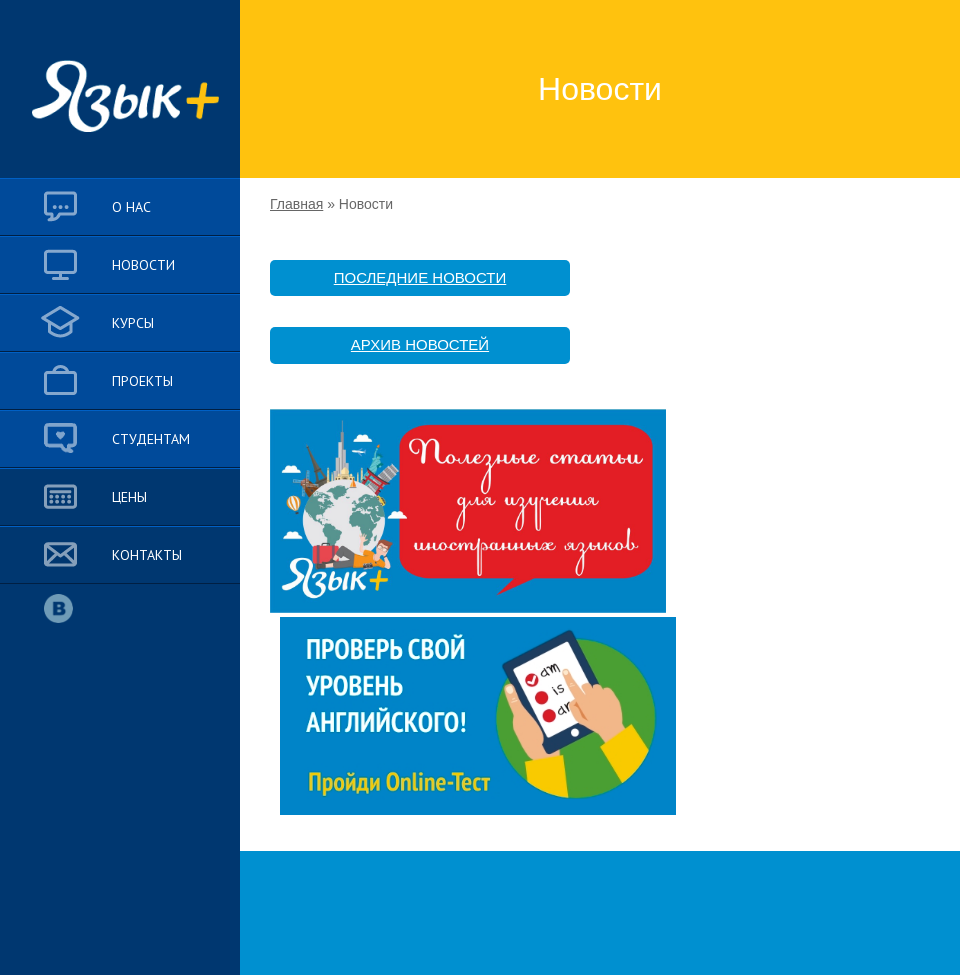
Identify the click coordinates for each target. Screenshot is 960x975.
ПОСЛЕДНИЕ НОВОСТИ (420, 277)
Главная (296, 204)
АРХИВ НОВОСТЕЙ (420, 344)
